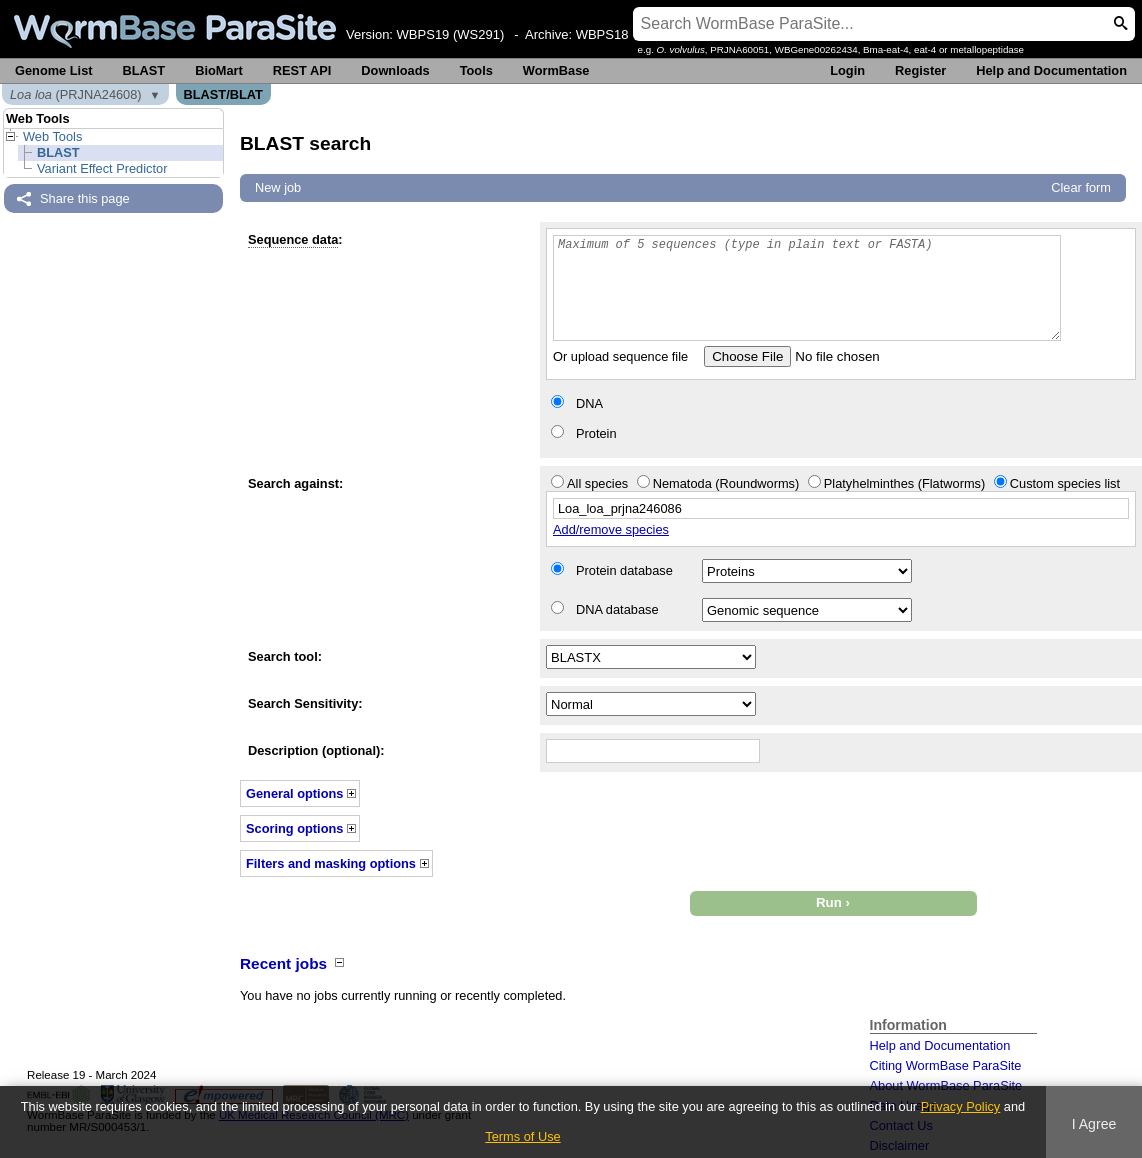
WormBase (556, 70)
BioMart (219, 70)
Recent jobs (283, 963)
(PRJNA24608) (76, 94)
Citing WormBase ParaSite (946, 1065)
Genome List (54, 70)
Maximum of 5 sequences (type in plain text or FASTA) (807, 288)
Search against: (295, 483)
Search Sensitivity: (305, 703)
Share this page (85, 198)
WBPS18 (602, 34)
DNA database (617, 609)
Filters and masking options (331, 863)
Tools (476, 70)
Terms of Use (522, 1136)
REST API (302, 70)
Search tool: (285, 656)
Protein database (624, 570)
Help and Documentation (1051, 70)
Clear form (1081, 187)
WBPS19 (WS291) (451, 34)
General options (294, 793)
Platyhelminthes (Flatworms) (904, 483)
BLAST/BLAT (223, 94)
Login (847, 70)
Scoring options (294, 828)
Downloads (395, 70)
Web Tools (52, 136)
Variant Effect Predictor (102, 168)
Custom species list (1065, 483)
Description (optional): (316, 750)
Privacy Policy (961, 1106)
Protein (596, 433)
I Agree (1094, 1124)
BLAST (144, 70)
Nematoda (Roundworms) (726, 483)
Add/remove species (611, 529)
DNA (589, 403)
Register (920, 70)
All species (597, 483)
